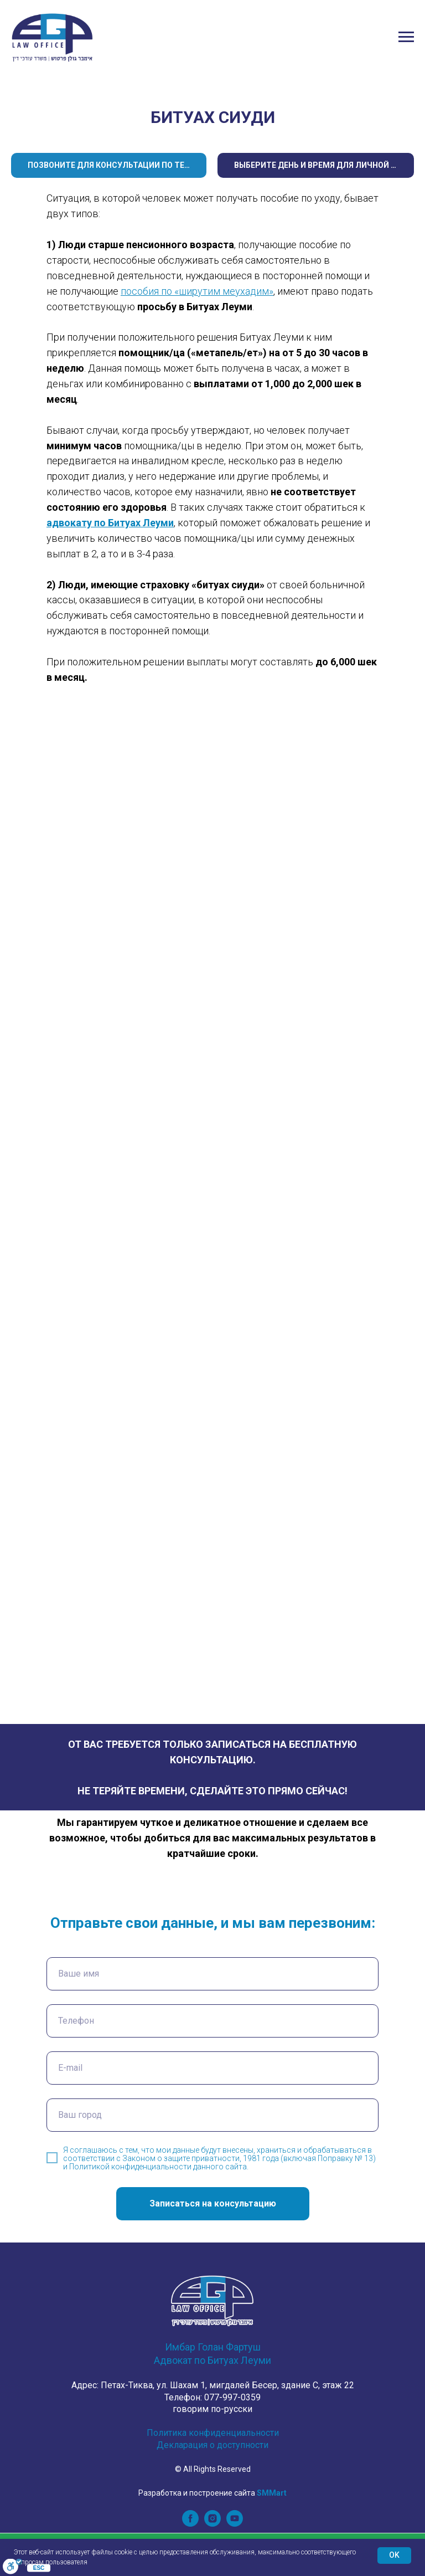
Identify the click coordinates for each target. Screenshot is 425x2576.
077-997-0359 (232, 2397)
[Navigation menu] (406, 37)
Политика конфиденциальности (213, 2433)
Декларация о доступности (212, 2445)
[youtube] (234, 2523)
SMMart (272, 2492)
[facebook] (190, 2523)
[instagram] (212, 2523)
